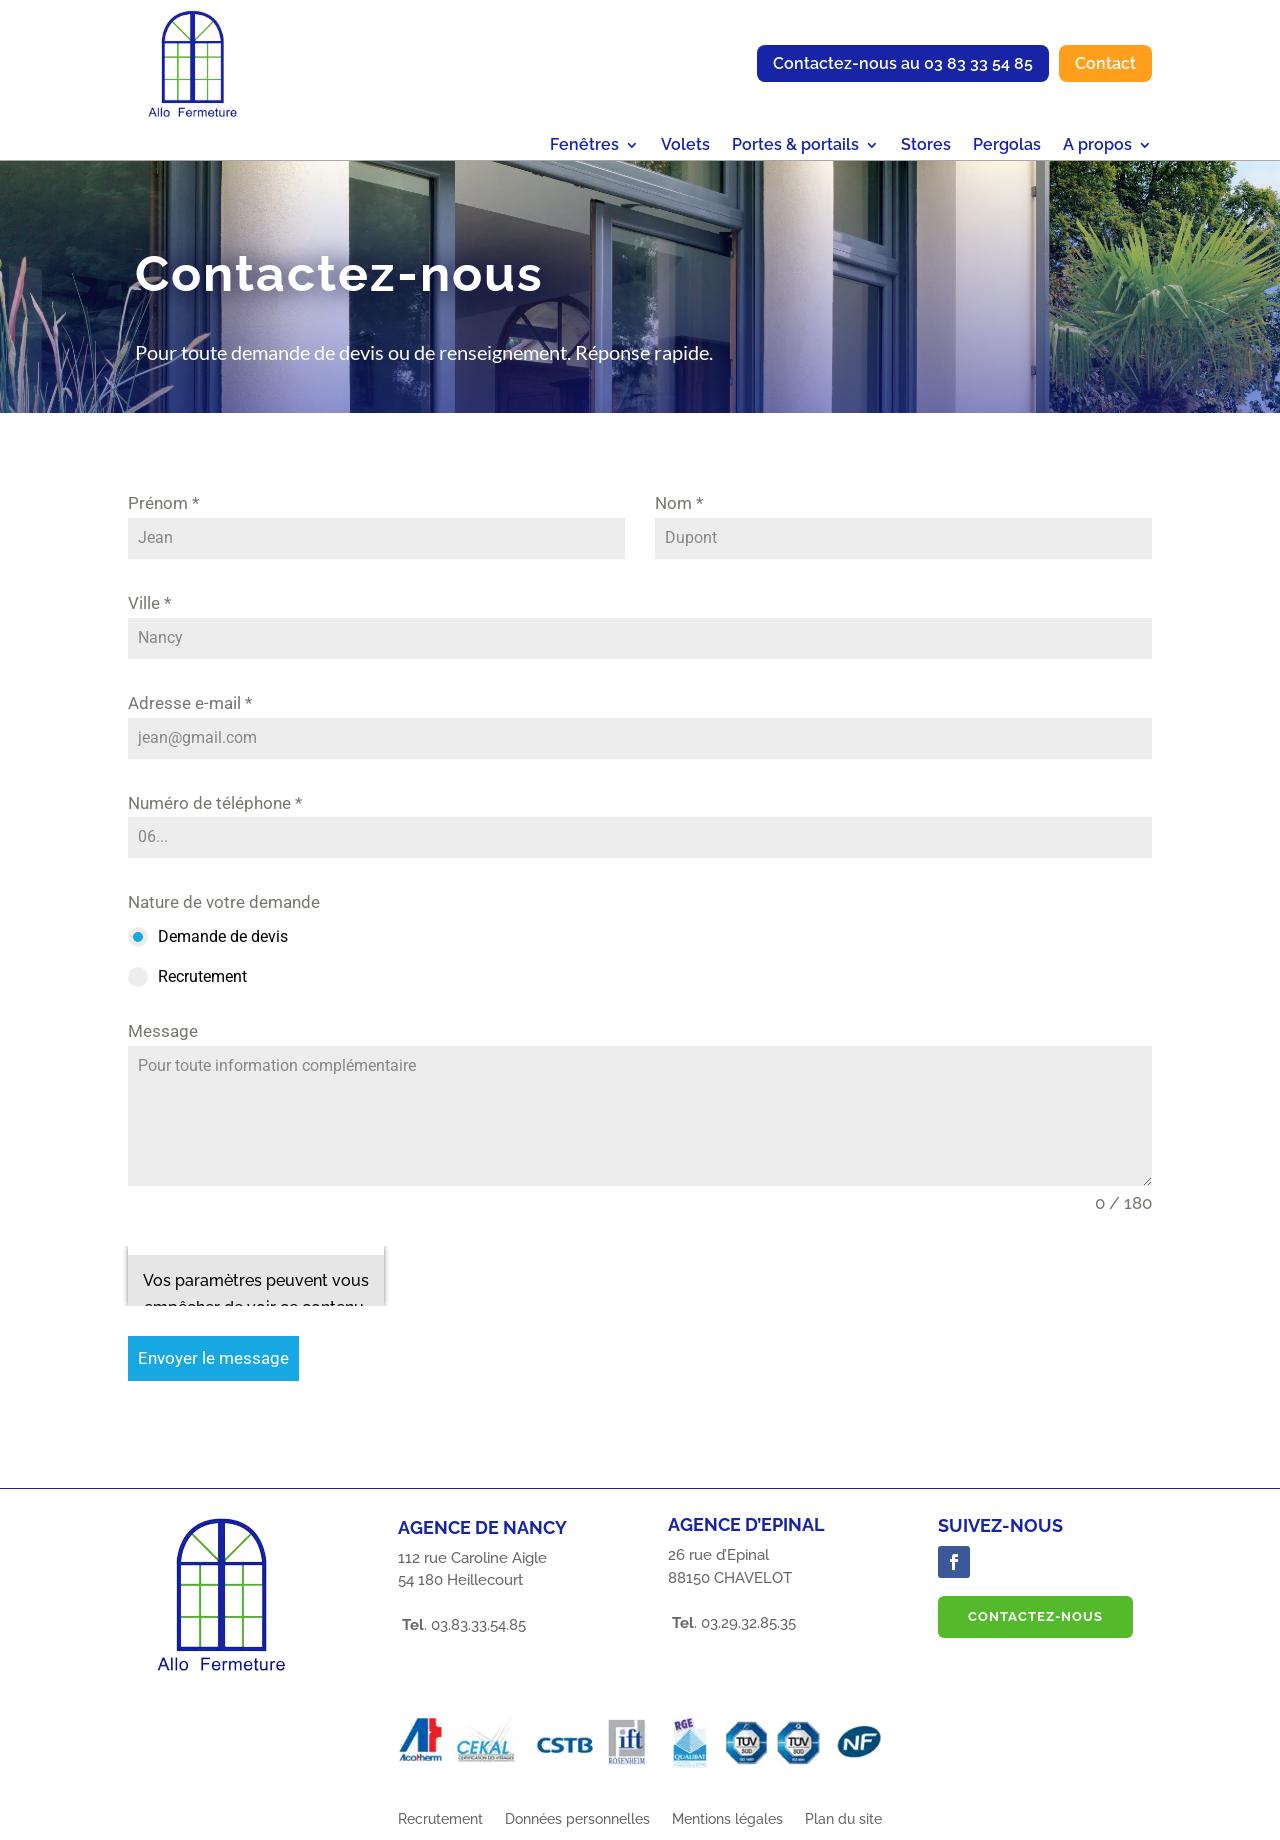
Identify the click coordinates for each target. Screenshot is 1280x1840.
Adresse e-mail (190, 703)
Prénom (163, 503)
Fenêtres (584, 146)
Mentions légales (727, 1819)
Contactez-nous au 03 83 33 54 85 (903, 63)
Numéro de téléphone (215, 803)
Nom (679, 503)
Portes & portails (795, 146)
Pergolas (1007, 146)
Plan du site (843, 1819)
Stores (926, 146)
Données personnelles (577, 1819)
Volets (685, 146)
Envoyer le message (213, 1358)
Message (163, 1031)
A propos (1097, 146)
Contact (1105, 63)
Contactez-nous (1035, 1616)
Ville (149, 603)
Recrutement (440, 1819)
